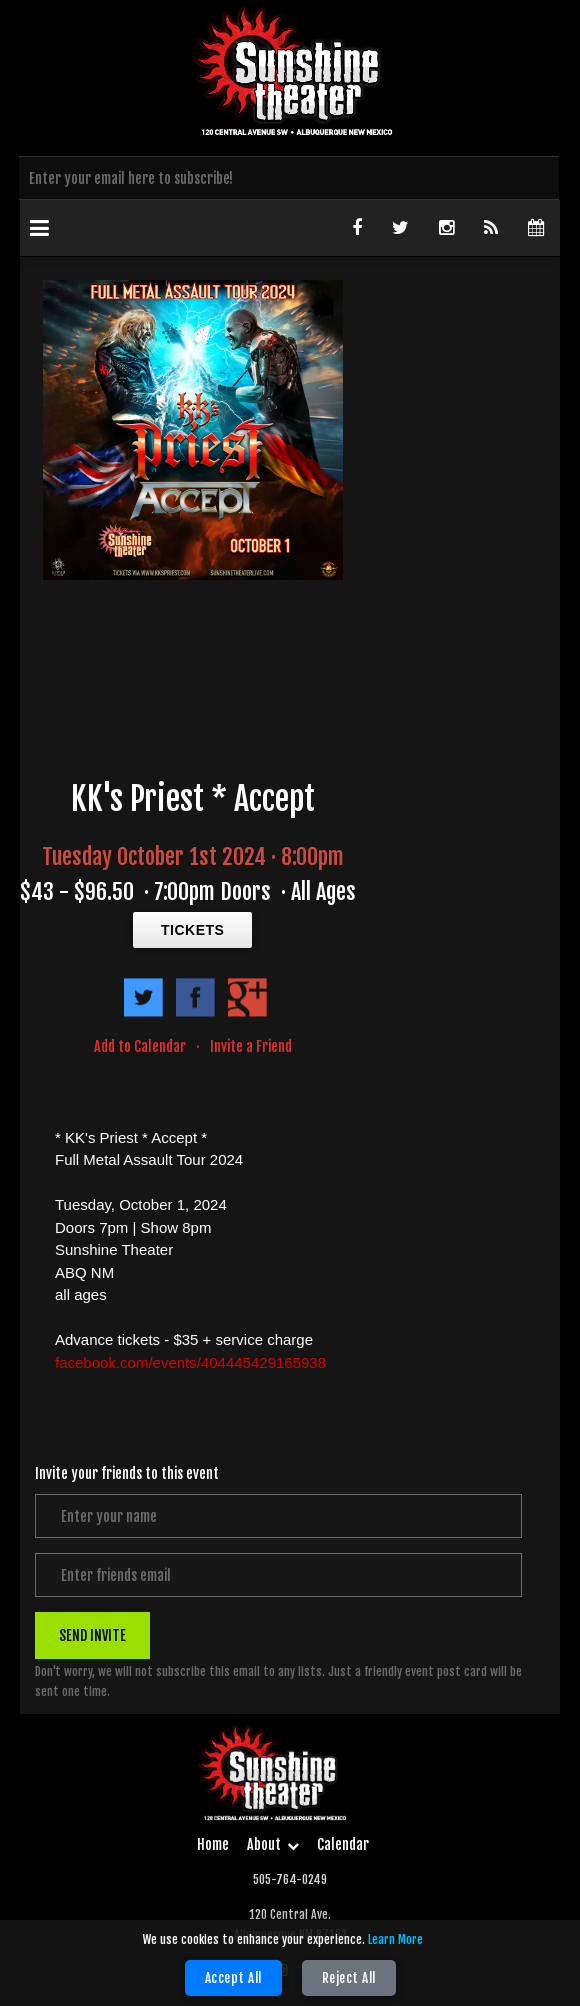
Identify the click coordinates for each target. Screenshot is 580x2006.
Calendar (343, 1844)
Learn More (395, 1939)
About (273, 1844)
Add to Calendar (140, 1046)
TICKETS (192, 930)
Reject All (349, 1978)
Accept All (233, 1978)
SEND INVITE (92, 1635)
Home (213, 1844)
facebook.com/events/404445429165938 (190, 1362)
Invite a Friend (251, 1046)
